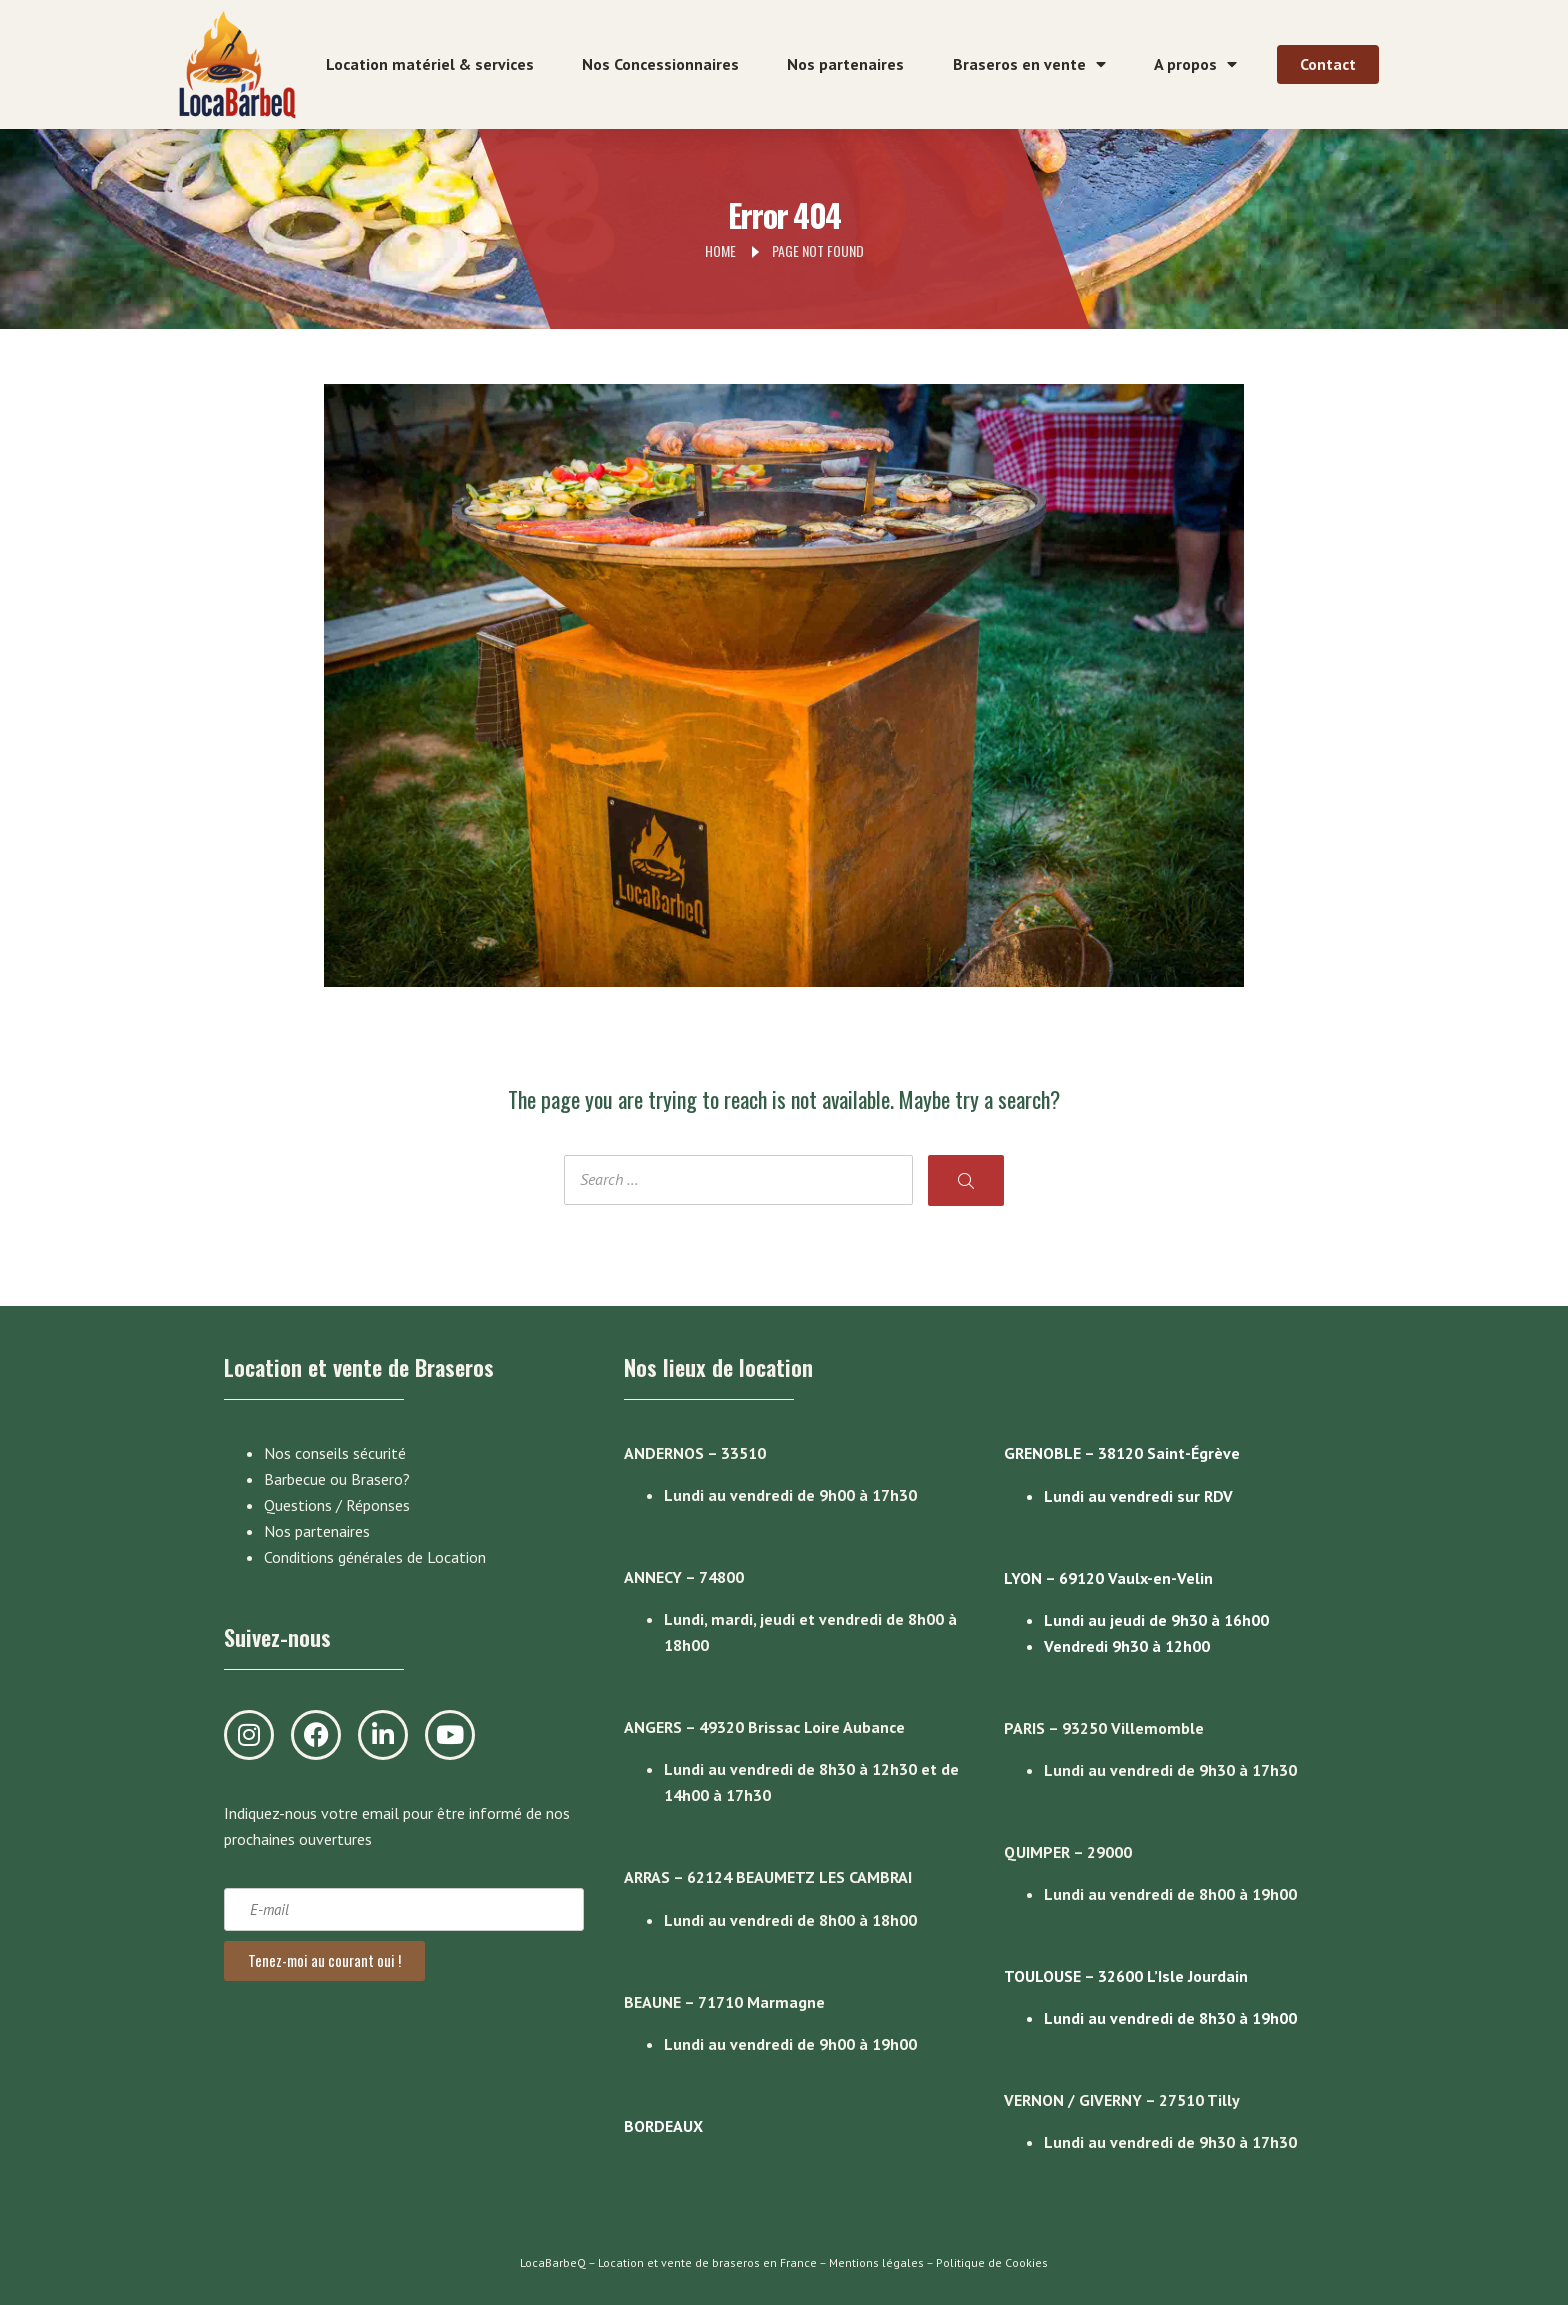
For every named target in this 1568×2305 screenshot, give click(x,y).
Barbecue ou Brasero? (337, 1479)
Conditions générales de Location (375, 1557)
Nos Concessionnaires (660, 64)
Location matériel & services (430, 64)
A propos (1195, 64)
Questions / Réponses (337, 1505)
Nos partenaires (845, 64)
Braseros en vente (1029, 64)
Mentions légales (876, 2262)
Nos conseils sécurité (335, 1453)
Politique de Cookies (992, 2262)
